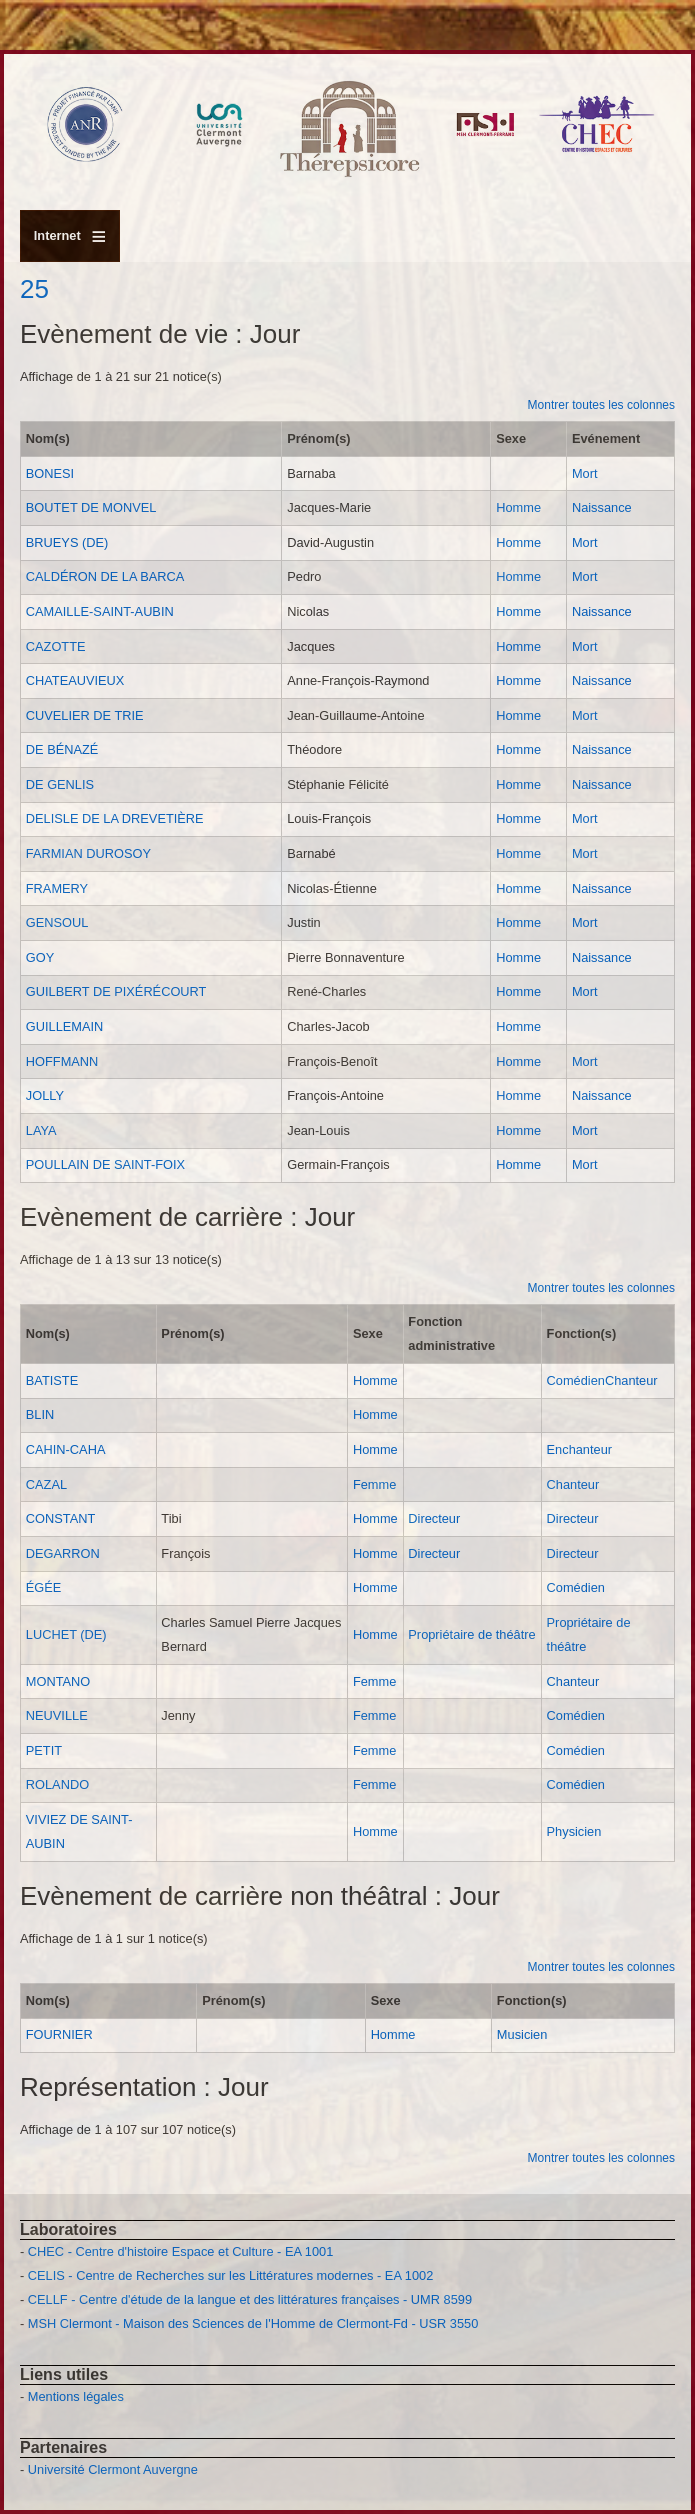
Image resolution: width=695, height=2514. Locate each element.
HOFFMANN (62, 1061)
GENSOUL (57, 922)
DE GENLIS (60, 784)
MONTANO (58, 1681)
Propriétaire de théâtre (471, 1634)
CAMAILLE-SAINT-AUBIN (100, 611)
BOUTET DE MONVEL (91, 507)
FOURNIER (59, 2034)
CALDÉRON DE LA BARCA (105, 576)
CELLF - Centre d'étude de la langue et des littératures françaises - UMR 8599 (250, 2299)
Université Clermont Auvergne (113, 2469)
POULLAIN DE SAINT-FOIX (105, 1164)
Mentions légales (76, 2396)
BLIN (40, 1414)
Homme (518, 507)
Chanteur (631, 1380)
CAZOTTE (56, 646)
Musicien (522, 2034)
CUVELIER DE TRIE (85, 715)
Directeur (434, 1518)
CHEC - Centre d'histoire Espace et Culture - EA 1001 (180, 2251)
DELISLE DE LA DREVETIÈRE (115, 818)
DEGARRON (63, 1553)
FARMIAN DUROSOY (88, 853)
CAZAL (46, 1484)
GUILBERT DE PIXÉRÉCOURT (116, 991)
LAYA (41, 1130)
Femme (374, 1484)
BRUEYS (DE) (67, 542)
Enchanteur (579, 1449)
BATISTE (52, 1380)
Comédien (576, 1380)
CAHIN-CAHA (66, 1449)
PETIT (44, 1750)
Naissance (602, 507)
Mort (585, 473)
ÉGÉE (44, 1587)
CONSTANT (60, 1518)
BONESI (50, 473)
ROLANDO (57, 1784)
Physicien (574, 1831)
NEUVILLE (57, 1715)
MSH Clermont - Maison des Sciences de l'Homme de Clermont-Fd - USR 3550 (253, 2323)
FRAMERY (57, 888)
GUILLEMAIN (65, 1026)
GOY (40, 957)
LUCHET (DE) (66, 1634)
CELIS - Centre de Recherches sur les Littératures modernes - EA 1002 (230, 2275)
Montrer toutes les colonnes (601, 405)
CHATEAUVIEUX (75, 680)
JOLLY (45, 1095)
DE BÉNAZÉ (62, 749)
